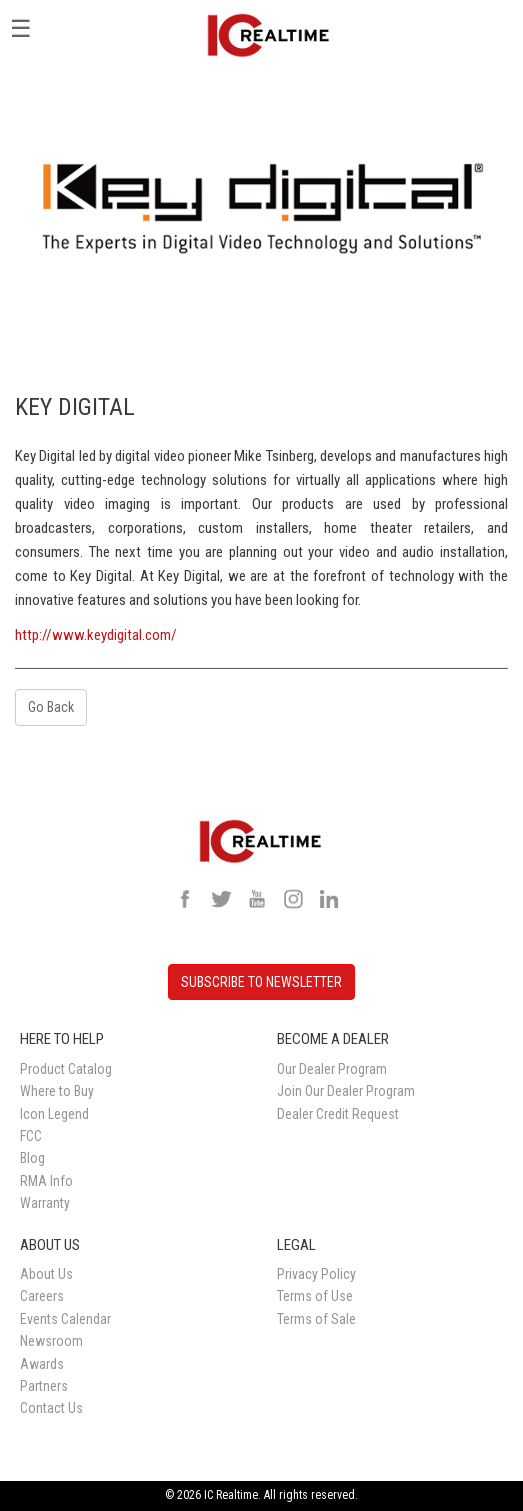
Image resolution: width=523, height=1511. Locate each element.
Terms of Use (315, 1296)
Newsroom (51, 1341)
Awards (42, 1364)
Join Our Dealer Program (346, 1091)
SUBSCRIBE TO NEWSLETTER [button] (261, 982)
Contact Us (51, 1408)
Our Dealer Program (332, 1069)
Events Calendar (65, 1319)
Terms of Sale (316, 1319)
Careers (42, 1296)
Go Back (51, 707)
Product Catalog (66, 1069)
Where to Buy (57, 1091)
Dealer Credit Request (338, 1114)
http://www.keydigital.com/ (96, 635)
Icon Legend (54, 1114)
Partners (44, 1386)
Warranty (45, 1203)
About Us (46, 1274)
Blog (32, 1158)
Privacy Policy (316, 1274)
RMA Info (46, 1181)
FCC (31, 1136)
